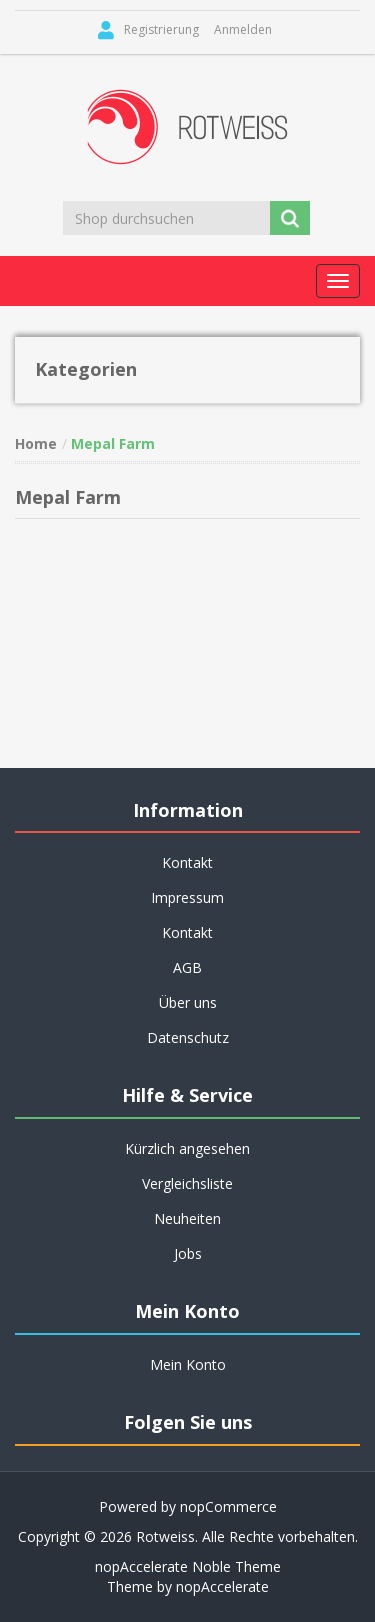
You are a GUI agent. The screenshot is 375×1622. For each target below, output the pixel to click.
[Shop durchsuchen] (168, 218)
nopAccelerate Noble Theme (188, 1566)
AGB (187, 967)
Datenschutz (188, 1037)
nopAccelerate (222, 1586)
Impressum (187, 897)
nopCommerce (228, 1506)
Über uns (188, 1002)
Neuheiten (187, 1218)
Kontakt (187, 862)
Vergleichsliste (187, 1183)
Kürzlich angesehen (187, 1148)
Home (36, 443)
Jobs (188, 1253)
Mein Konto (188, 1364)
